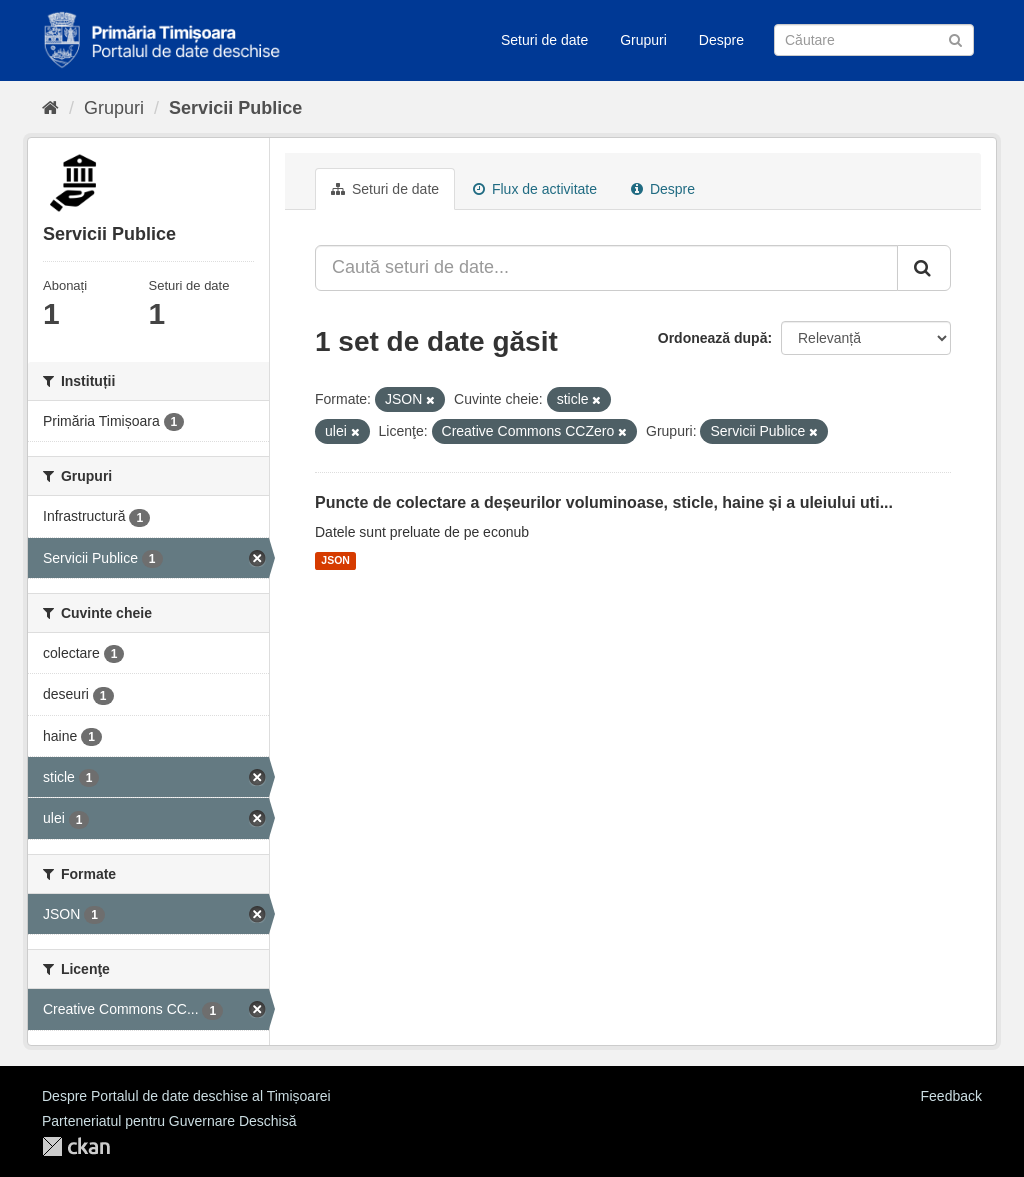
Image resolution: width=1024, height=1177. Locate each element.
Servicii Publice (235, 108)
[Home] (50, 108)
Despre (721, 40)
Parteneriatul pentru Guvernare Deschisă (169, 1121)
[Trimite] (955, 38)
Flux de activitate (535, 189)
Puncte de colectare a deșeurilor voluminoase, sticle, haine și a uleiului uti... (604, 502)
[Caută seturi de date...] (606, 268)
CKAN (76, 1146)
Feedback (951, 1096)
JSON (335, 561)
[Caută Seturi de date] (874, 40)
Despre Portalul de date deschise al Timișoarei (186, 1096)
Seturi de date (544, 40)
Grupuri (643, 40)
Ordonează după (713, 338)
